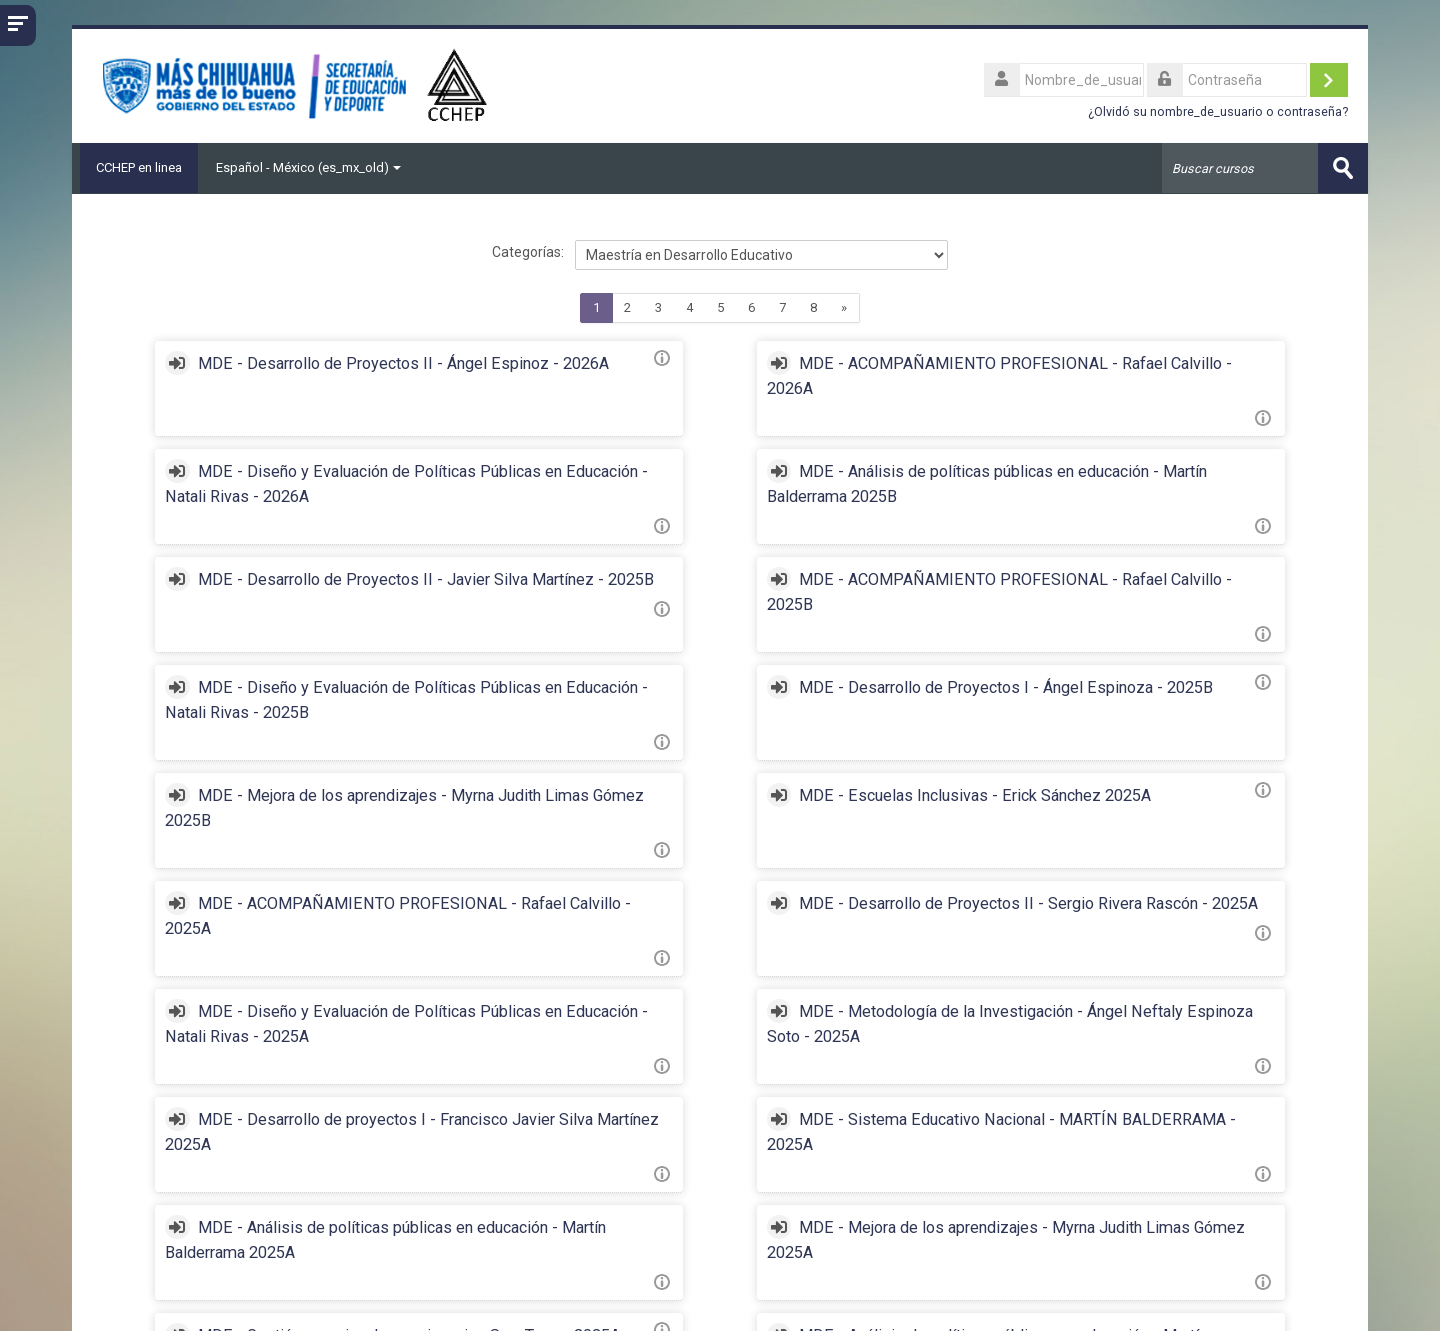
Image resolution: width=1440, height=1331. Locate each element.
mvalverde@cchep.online (368, 1300)
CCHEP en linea (135, 167)
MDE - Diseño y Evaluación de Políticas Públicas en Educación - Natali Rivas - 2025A (315, 870)
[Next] (844, 308)
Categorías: (528, 252)
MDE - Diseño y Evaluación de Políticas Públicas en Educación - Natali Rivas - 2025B (315, 629)
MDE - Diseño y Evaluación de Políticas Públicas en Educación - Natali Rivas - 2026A (1120, 388)
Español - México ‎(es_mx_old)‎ (308, 167)
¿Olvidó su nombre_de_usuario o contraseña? (1218, 111)
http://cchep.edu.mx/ (170, 1300)
